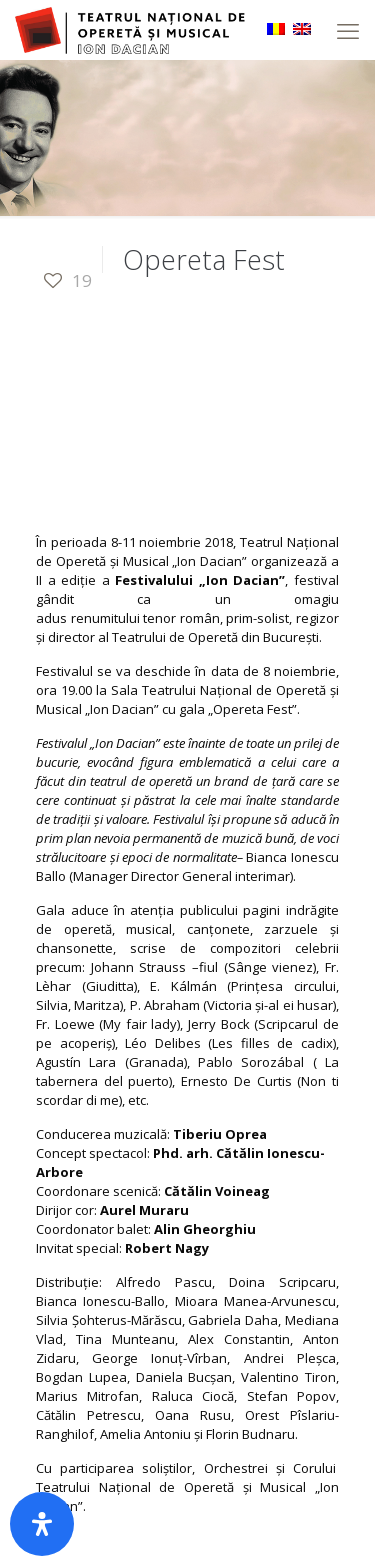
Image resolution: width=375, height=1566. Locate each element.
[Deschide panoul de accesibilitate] (42, 1524)
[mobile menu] (348, 30)
